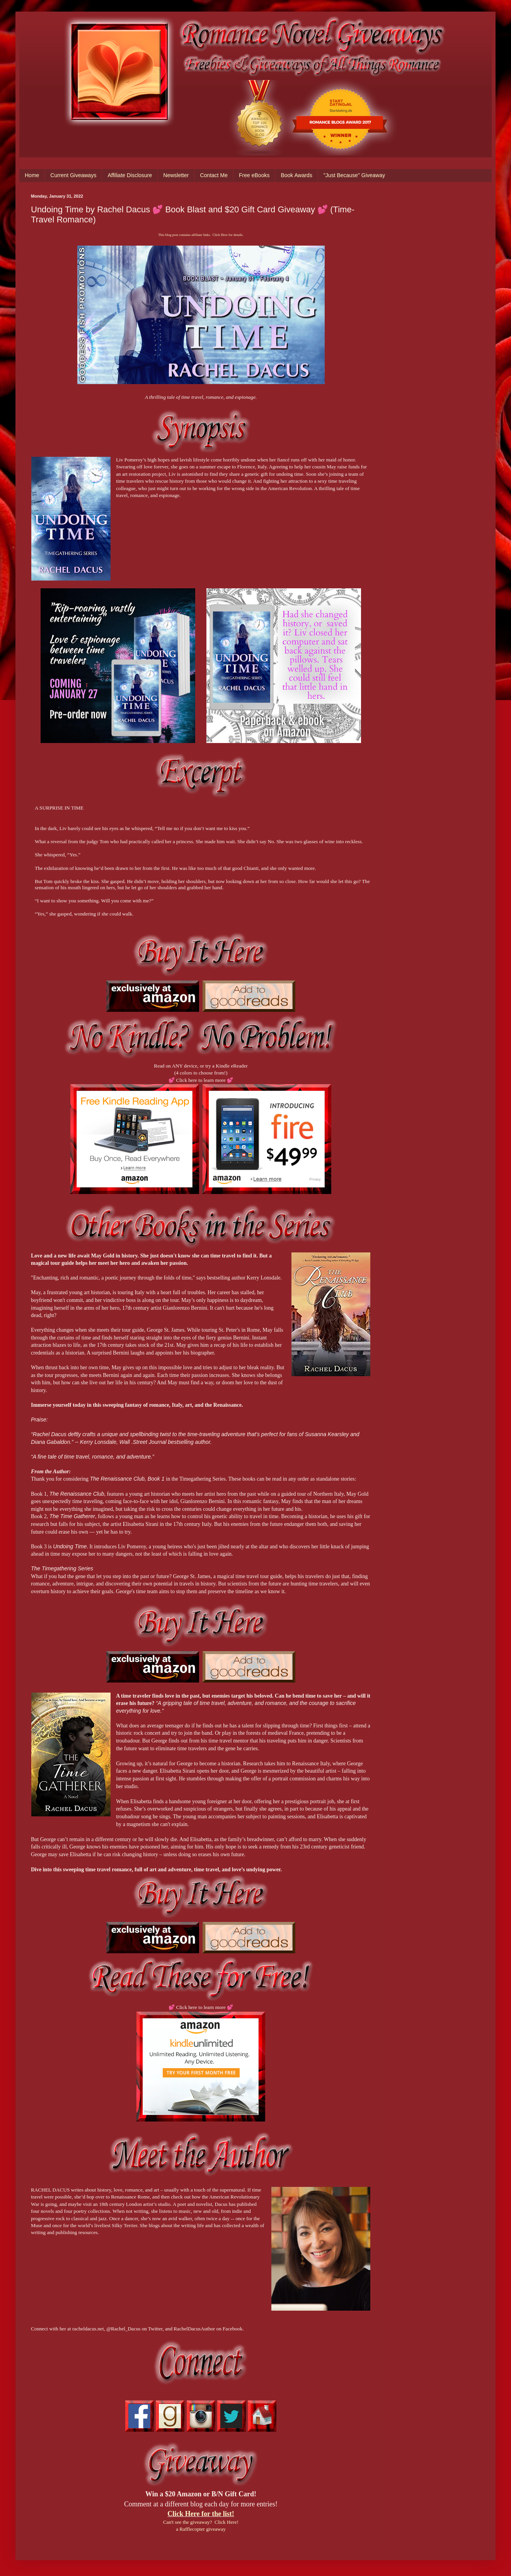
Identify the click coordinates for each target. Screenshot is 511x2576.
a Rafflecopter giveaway (201, 2529)
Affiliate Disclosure (129, 175)
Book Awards (296, 175)
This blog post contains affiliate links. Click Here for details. (200, 235)
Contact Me (214, 175)
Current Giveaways (73, 175)
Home (32, 175)
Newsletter (176, 175)
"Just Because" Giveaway (354, 175)
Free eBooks (254, 175)
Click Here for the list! (200, 2514)
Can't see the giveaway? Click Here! (200, 2522)
